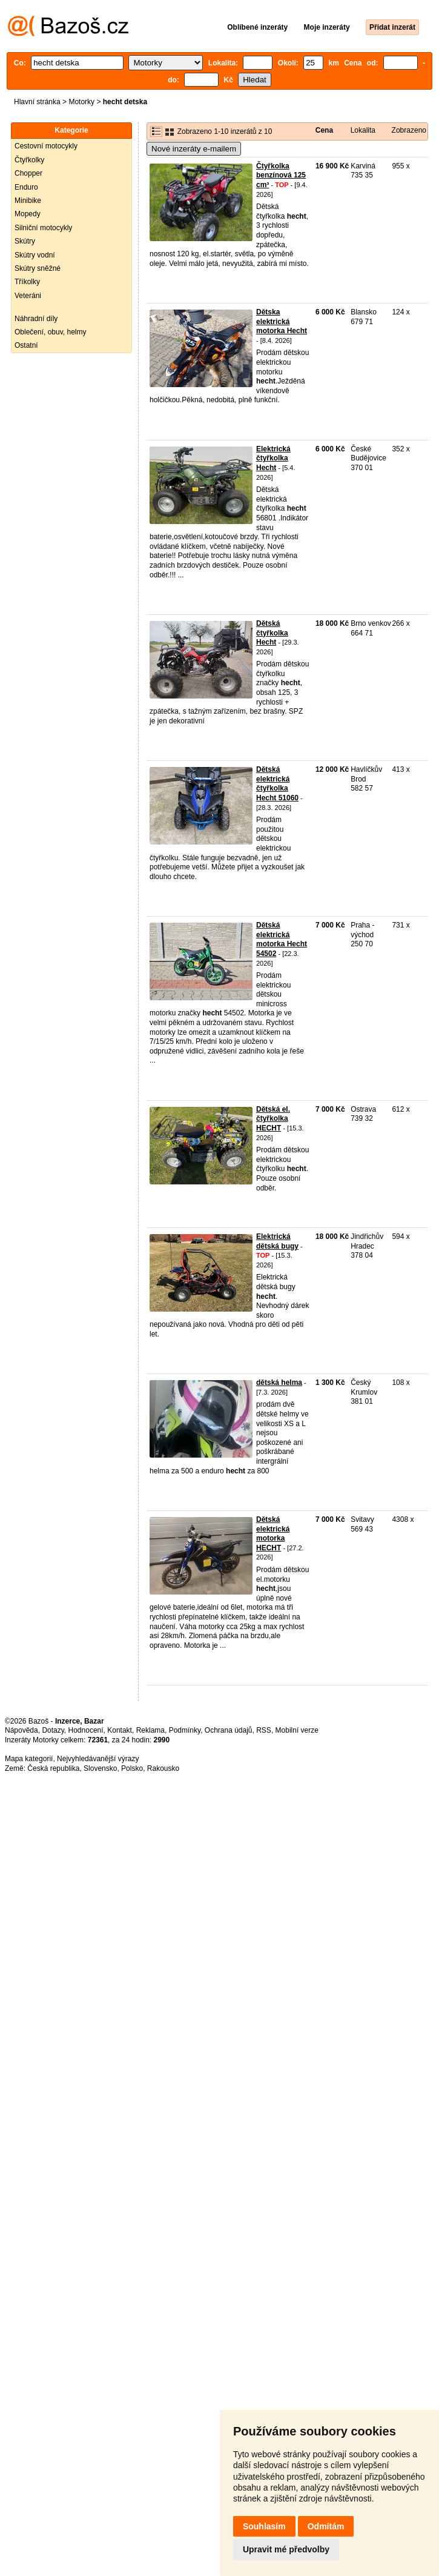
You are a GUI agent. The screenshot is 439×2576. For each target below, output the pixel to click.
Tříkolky (27, 281)
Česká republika (53, 1768)
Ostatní (26, 345)
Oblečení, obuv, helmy (51, 332)
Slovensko (100, 1768)
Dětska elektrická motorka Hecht (281, 321)
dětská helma (279, 1382)
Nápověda (21, 1730)
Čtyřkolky (29, 160)
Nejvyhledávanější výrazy (98, 1758)
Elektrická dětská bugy (277, 1241)
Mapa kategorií (29, 1758)
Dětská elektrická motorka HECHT (272, 1533)
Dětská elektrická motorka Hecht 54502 (281, 939)
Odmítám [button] (326, 2526)
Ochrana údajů (229, 1730)
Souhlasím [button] (264, 2526)
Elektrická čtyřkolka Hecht (273, 458)
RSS (263, 1730)
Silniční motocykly (43, 228)
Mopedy (28, 214)
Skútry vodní (35, 255)
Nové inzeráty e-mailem (193, 148)
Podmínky (184, 1730)
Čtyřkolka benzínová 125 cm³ (281, 175)
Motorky (81, 102)
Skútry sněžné (38, 268)
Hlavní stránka (37, 102)
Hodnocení (86, 1730)
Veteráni (28, 295)
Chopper (28, 173)
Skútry (25, 241)
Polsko (132, 1768)
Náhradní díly (36, 318)
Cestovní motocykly (46, 146)
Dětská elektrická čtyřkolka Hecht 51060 (277, 783)
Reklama (150, 1730)
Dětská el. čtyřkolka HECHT (273, 1118)
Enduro (26, 187)
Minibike (28, 200)
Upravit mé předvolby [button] (286, 2549)
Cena (324, 130)
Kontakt (119, 1730)
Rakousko (163, 1768)
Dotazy (53, 1730)
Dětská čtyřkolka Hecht (272, 632)
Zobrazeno (409, 130)
